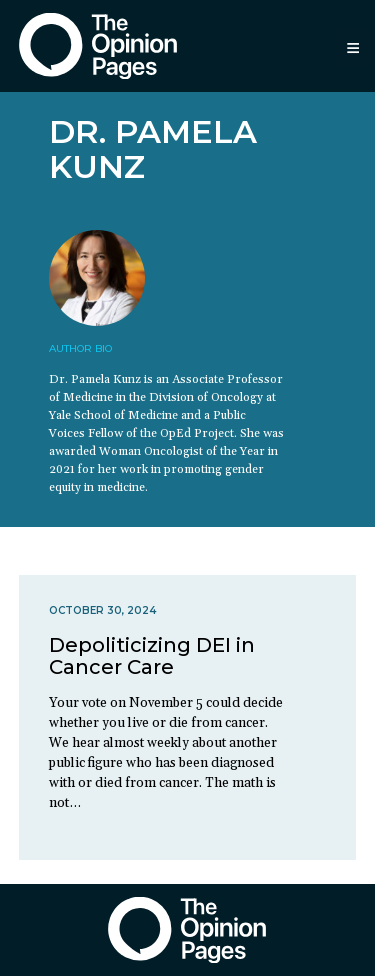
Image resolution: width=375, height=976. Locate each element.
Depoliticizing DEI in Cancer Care (152, 656)
